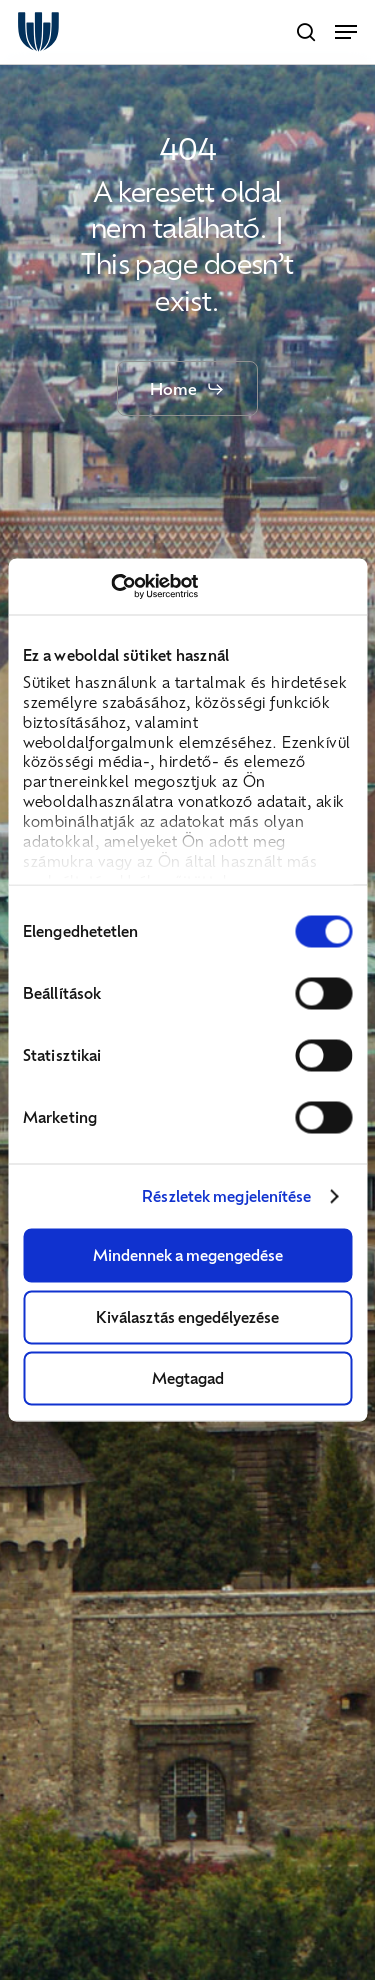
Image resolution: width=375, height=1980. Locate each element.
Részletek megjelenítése (226, 1196)
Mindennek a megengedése (188, 1255)
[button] (346, 32)
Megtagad (188, 1378)
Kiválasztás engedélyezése (187, 1316)
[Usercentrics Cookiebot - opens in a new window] (110, 587)
